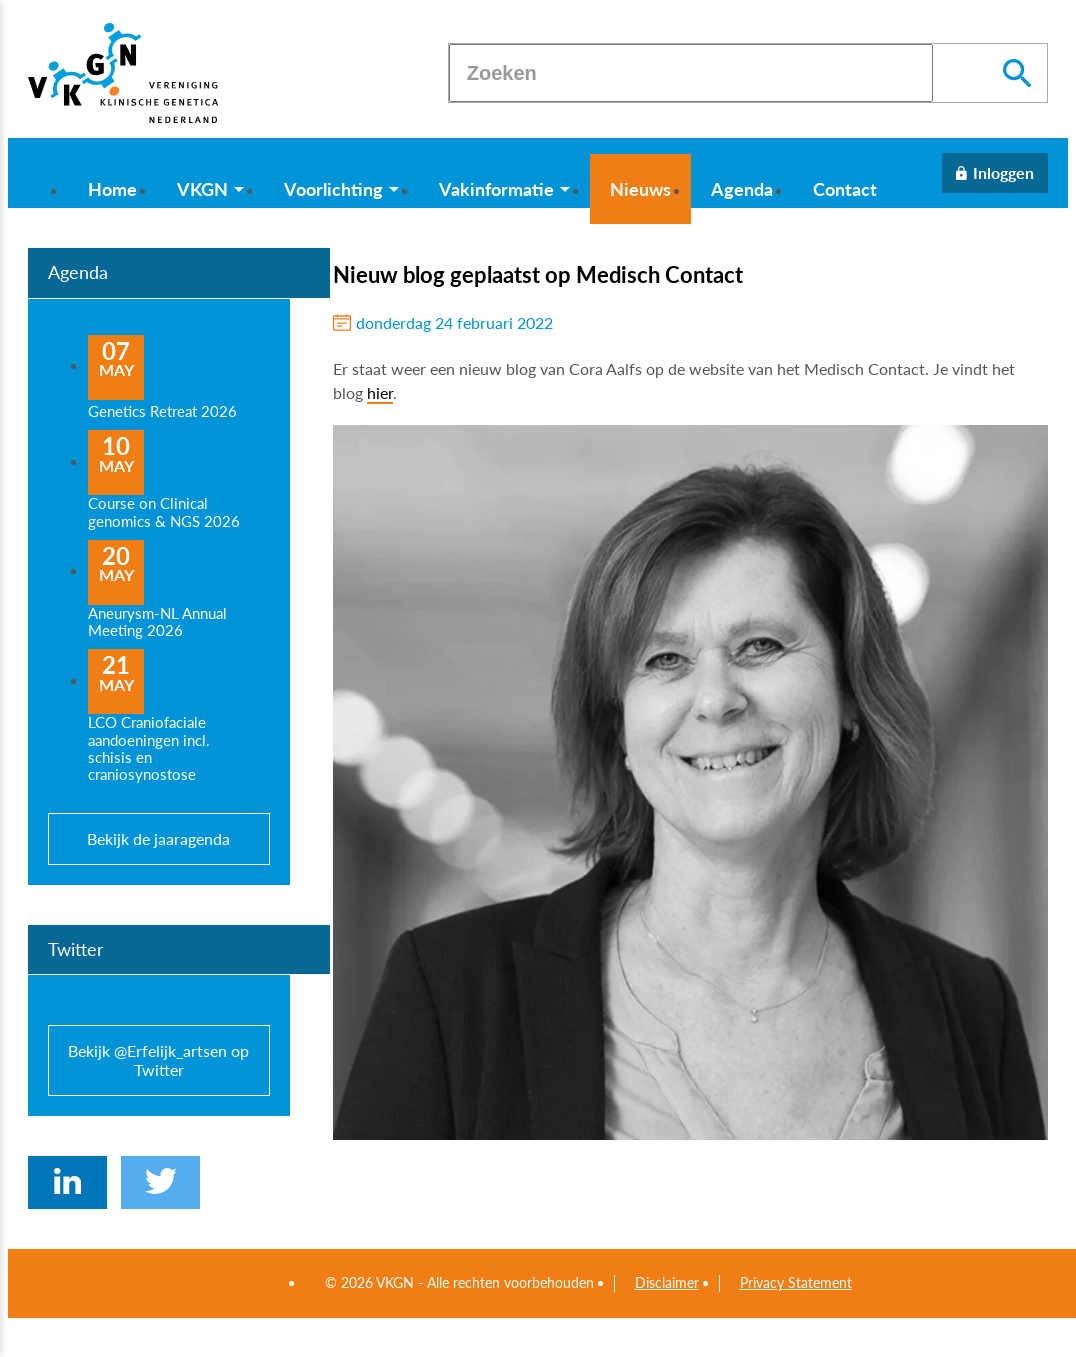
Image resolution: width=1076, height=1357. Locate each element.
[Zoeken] (691, 73)
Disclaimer (667, 1283)
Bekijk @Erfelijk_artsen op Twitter (158, 1060)
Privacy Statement (796, 1283)
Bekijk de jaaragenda (158, 838)
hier (380, 392)
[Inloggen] (995, 173)
